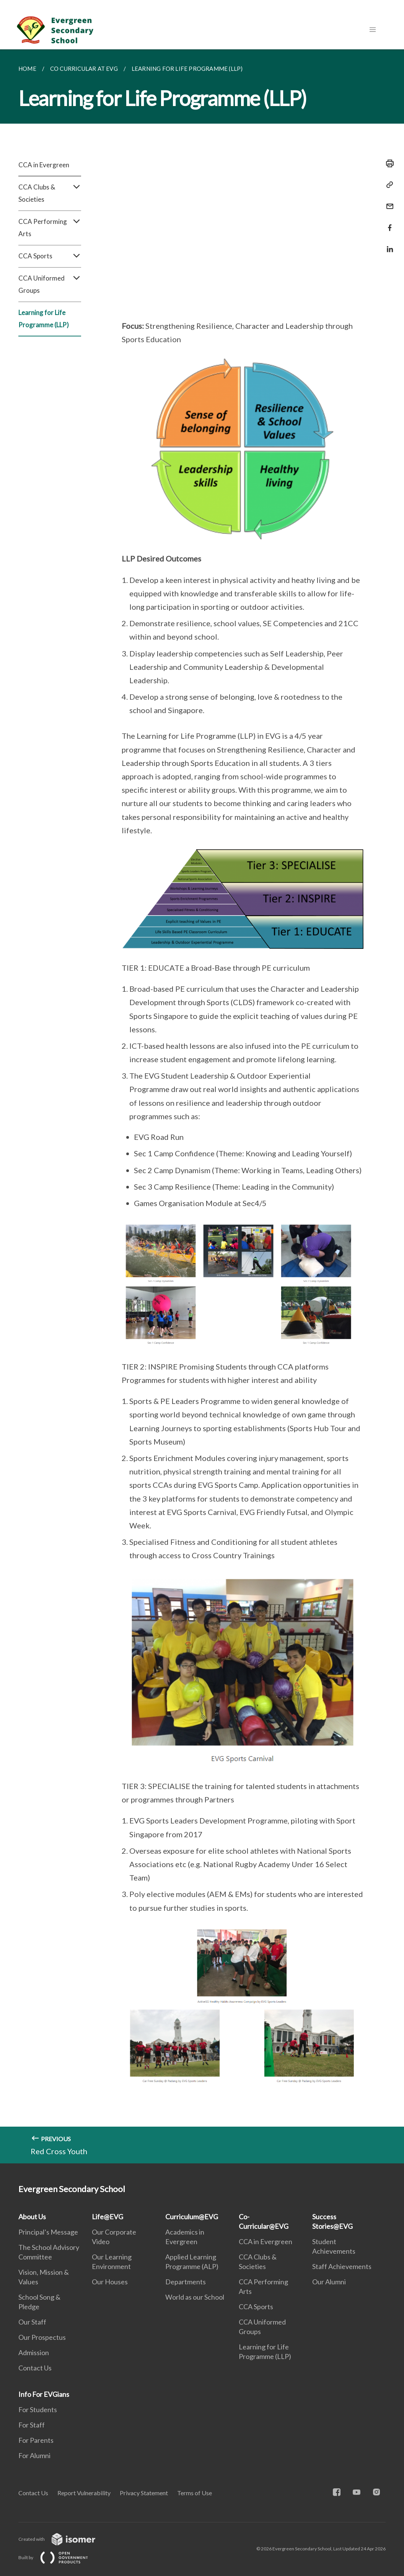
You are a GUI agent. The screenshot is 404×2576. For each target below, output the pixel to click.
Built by (59, 2557)
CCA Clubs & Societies (49, 193)
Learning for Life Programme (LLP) (43, 319)
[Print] (387, 163)
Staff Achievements (341, 2266)
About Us (32, 2216)
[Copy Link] (387, 185)
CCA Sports (49, 256)
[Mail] (387, 201)
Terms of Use (194, 2492)
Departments (185, 2281)
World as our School (194, 2297)
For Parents (36, 2440)
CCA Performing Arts (49, 227)
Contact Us (35, 2368)
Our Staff (32, 2322)
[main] (202, 1106)
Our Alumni (329, 2281)
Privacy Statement (144, 2492)
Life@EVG (107, 2216)
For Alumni (34, 2455)
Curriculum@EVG (191, 2216)
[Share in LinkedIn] (387, 244)
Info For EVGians (43, 2394)
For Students (37, 2409)
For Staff (31, 2425)
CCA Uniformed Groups (49, 284)
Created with (63, 2539)
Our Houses (110, 2281)
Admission (33, 2352)
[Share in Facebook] (387, 223)
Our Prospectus (42, 2337)
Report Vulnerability (84, 2492)
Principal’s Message (48, 2232)
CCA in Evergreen (43, 165)
